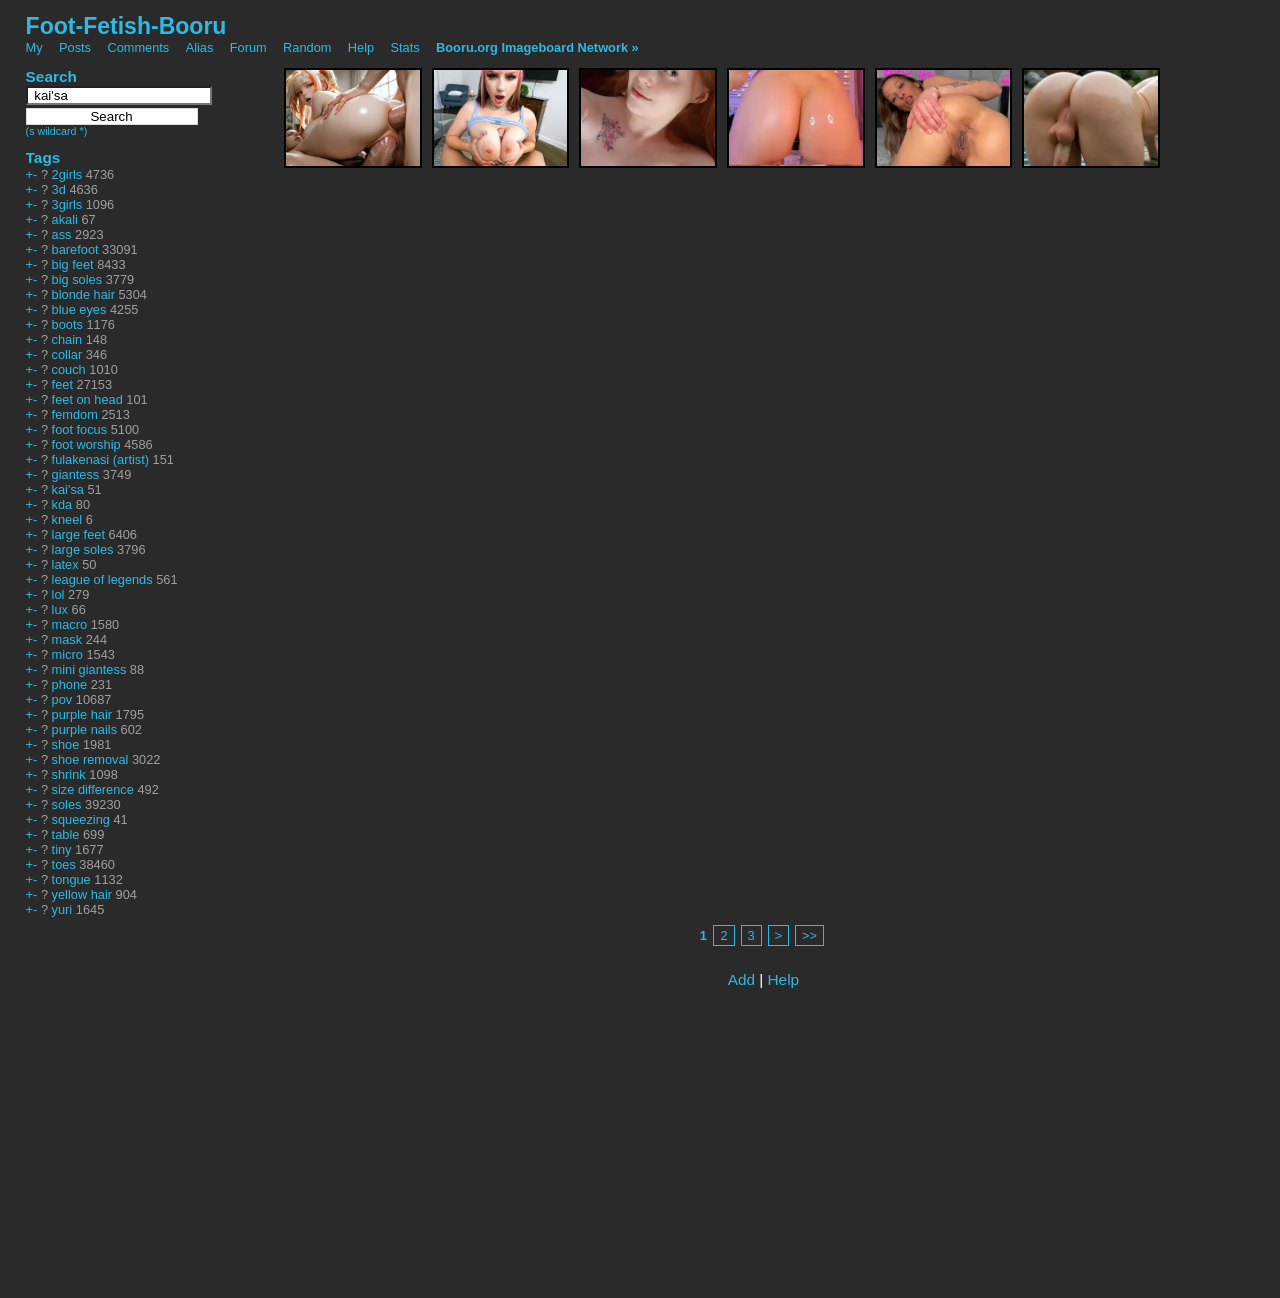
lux (60, 609)
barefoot (75, 249)
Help (361, 47)
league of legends (102, 579)
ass (62, 234)
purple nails (84, 729)
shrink (69, 774)
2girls (67, 174)
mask (67, 639)
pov (62, 699)
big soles (77, 279)
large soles (83, 549)
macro (70, 624)
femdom (75, 414)
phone (70, 684)
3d (59, 189)
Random (307, 47)
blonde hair (83, 294)
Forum (248, 47)
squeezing (81, 819)
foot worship (86, 444)
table (66, 834)
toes (64, 864)
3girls (67, 204)
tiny (62, 849)
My (36, 47)
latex (65, 564)
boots (67, 324)
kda (62, 504)
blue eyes (79, 309)
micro (67, 654)
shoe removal (90, 759)
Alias (200, 47)
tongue (71, 879)
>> (809, 935)
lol (58, 594)
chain (67, 339)
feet (62, 384)
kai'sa (68, 489)
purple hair (82, 714)
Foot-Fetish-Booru (126, 26)
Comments (138, 47)
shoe (66, 744)
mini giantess (89, 669)
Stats (405, 47)
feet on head (87, 399)
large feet (78, 534)
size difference (93, 789)
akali (65, 219)
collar (67, 354)
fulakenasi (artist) (100, 459)
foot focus (80, 429)
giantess (76, 474)
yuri (62, 909)
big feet (73, 264)
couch (69, 369)
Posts (75, 47)
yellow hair (82, 894)
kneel (67, 519)
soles (67, 804)
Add (741, 979)
